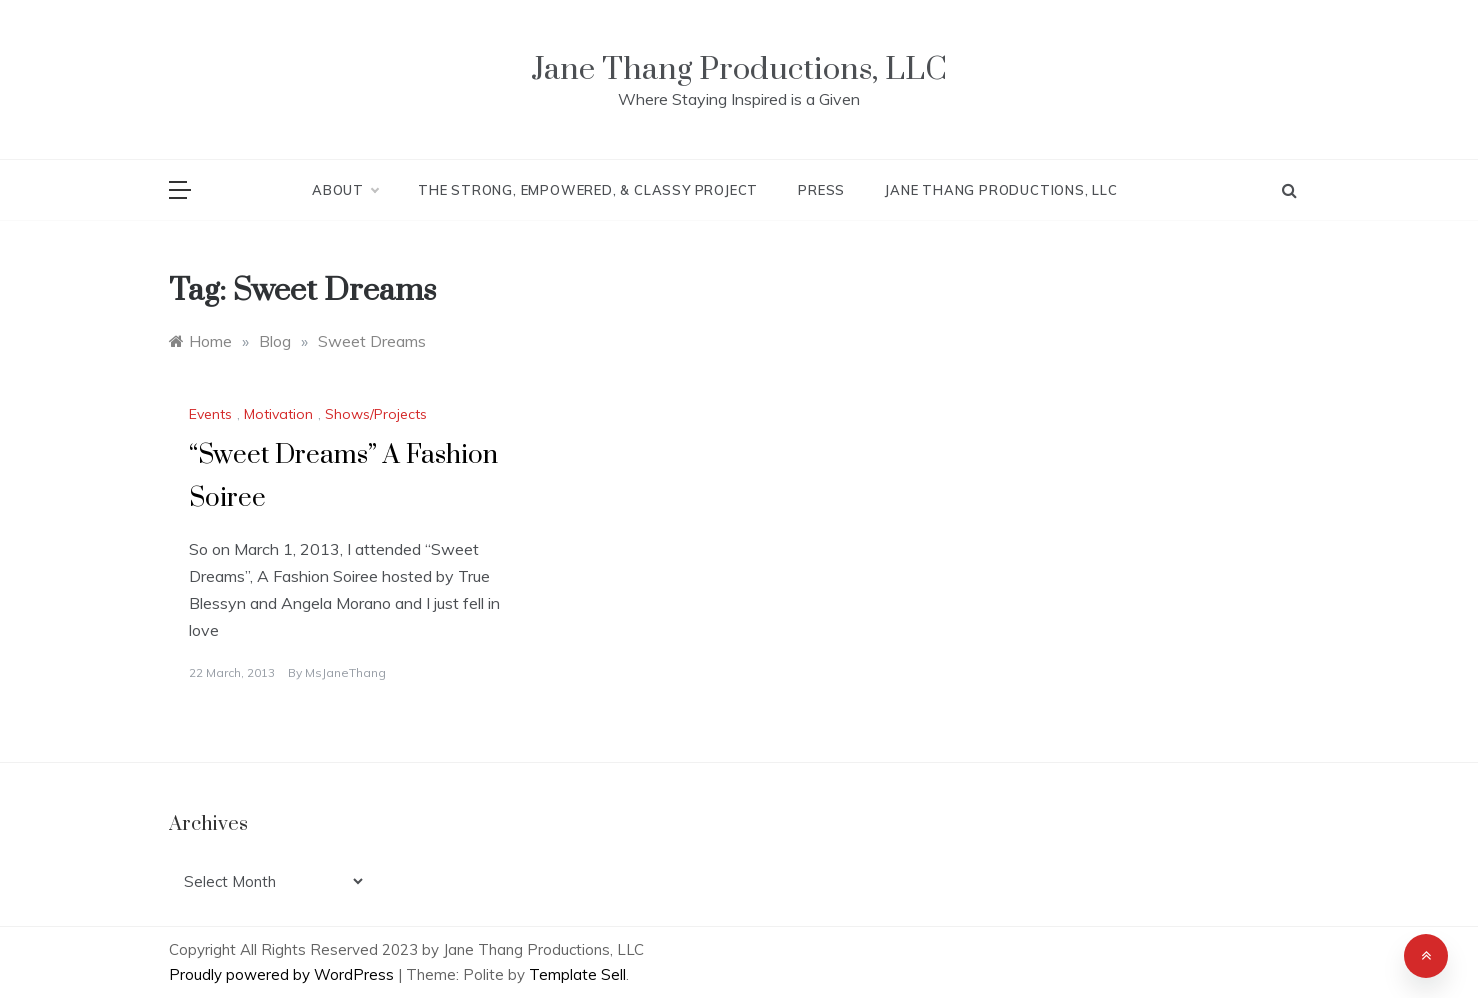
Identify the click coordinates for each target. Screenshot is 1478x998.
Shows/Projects (376, 414)
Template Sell (577, 974)
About (345, 190)
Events (210, 414)
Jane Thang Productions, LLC (739, 69)
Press (821, 190)
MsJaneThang (345, 672)
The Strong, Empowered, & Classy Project (588, 190)
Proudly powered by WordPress (283, 974)
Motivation (278, 414)
